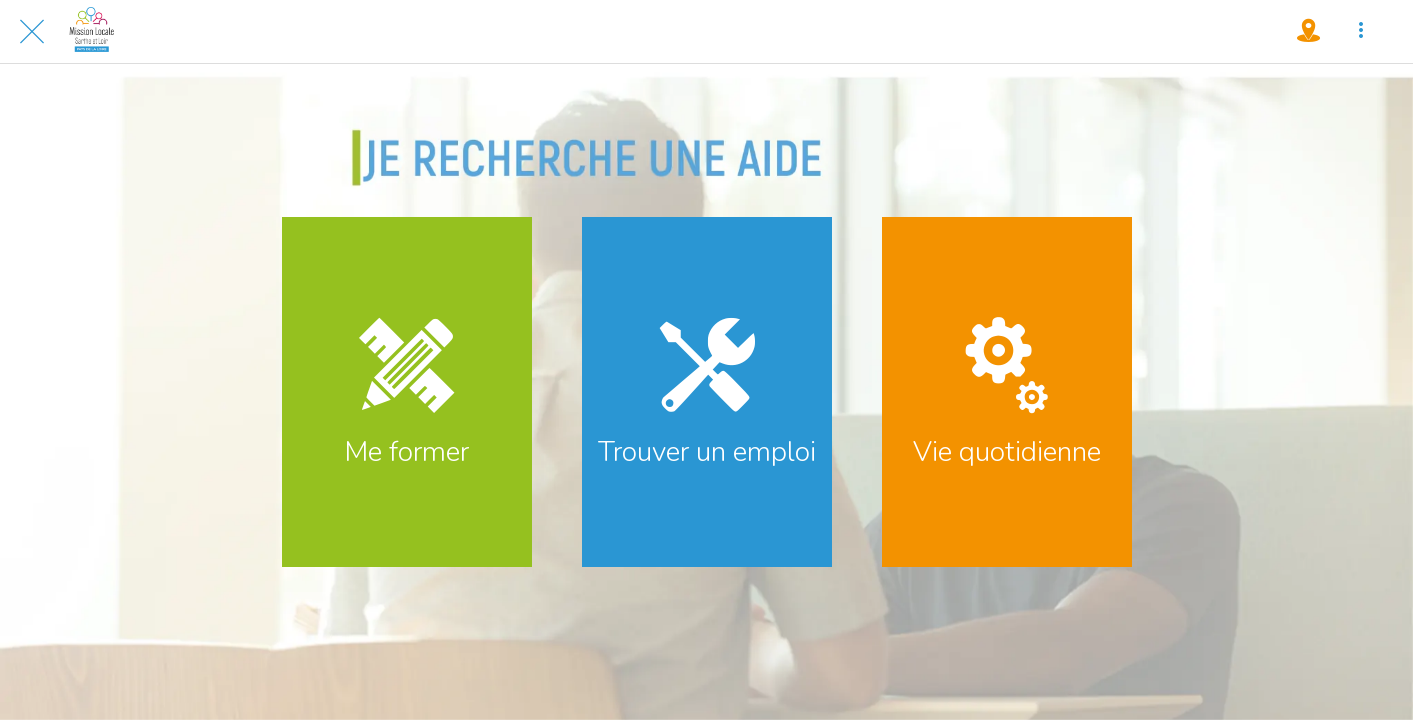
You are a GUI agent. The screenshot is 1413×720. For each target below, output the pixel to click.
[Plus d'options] (1361, 32)
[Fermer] (32, 32)
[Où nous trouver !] (1309, 32)
